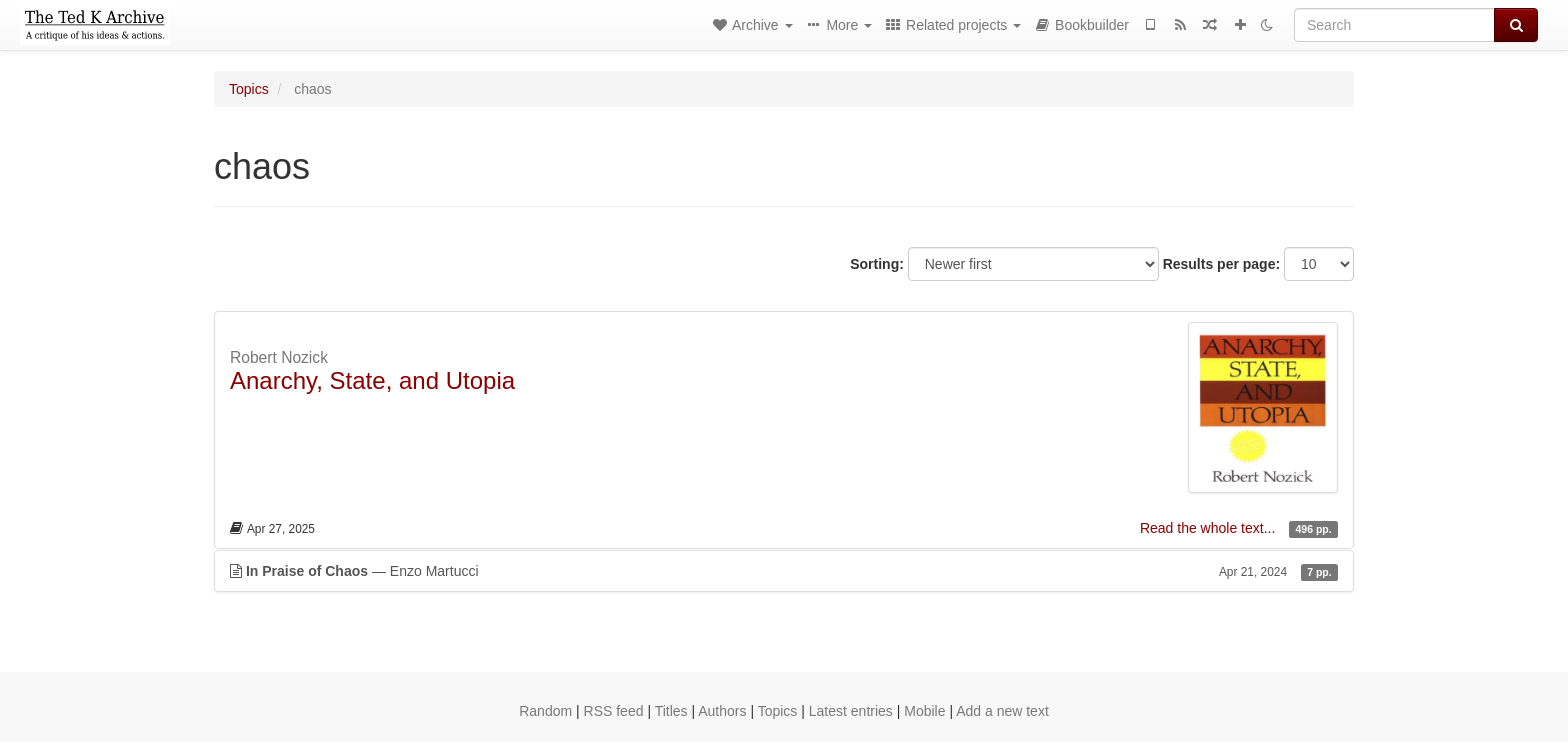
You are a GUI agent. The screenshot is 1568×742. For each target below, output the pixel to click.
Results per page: (1221, 264)
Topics (249, 89)
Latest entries (851, 711)
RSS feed (614, 711)
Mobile (924, 711)
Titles (671, 711)
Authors (722, 711)
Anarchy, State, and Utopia (372, 380)
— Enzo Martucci (784, 571)
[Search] (1394, 25)
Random (545, 711)
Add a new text (1002, 711)
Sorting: (877, 264)
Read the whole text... (1209, 528)
